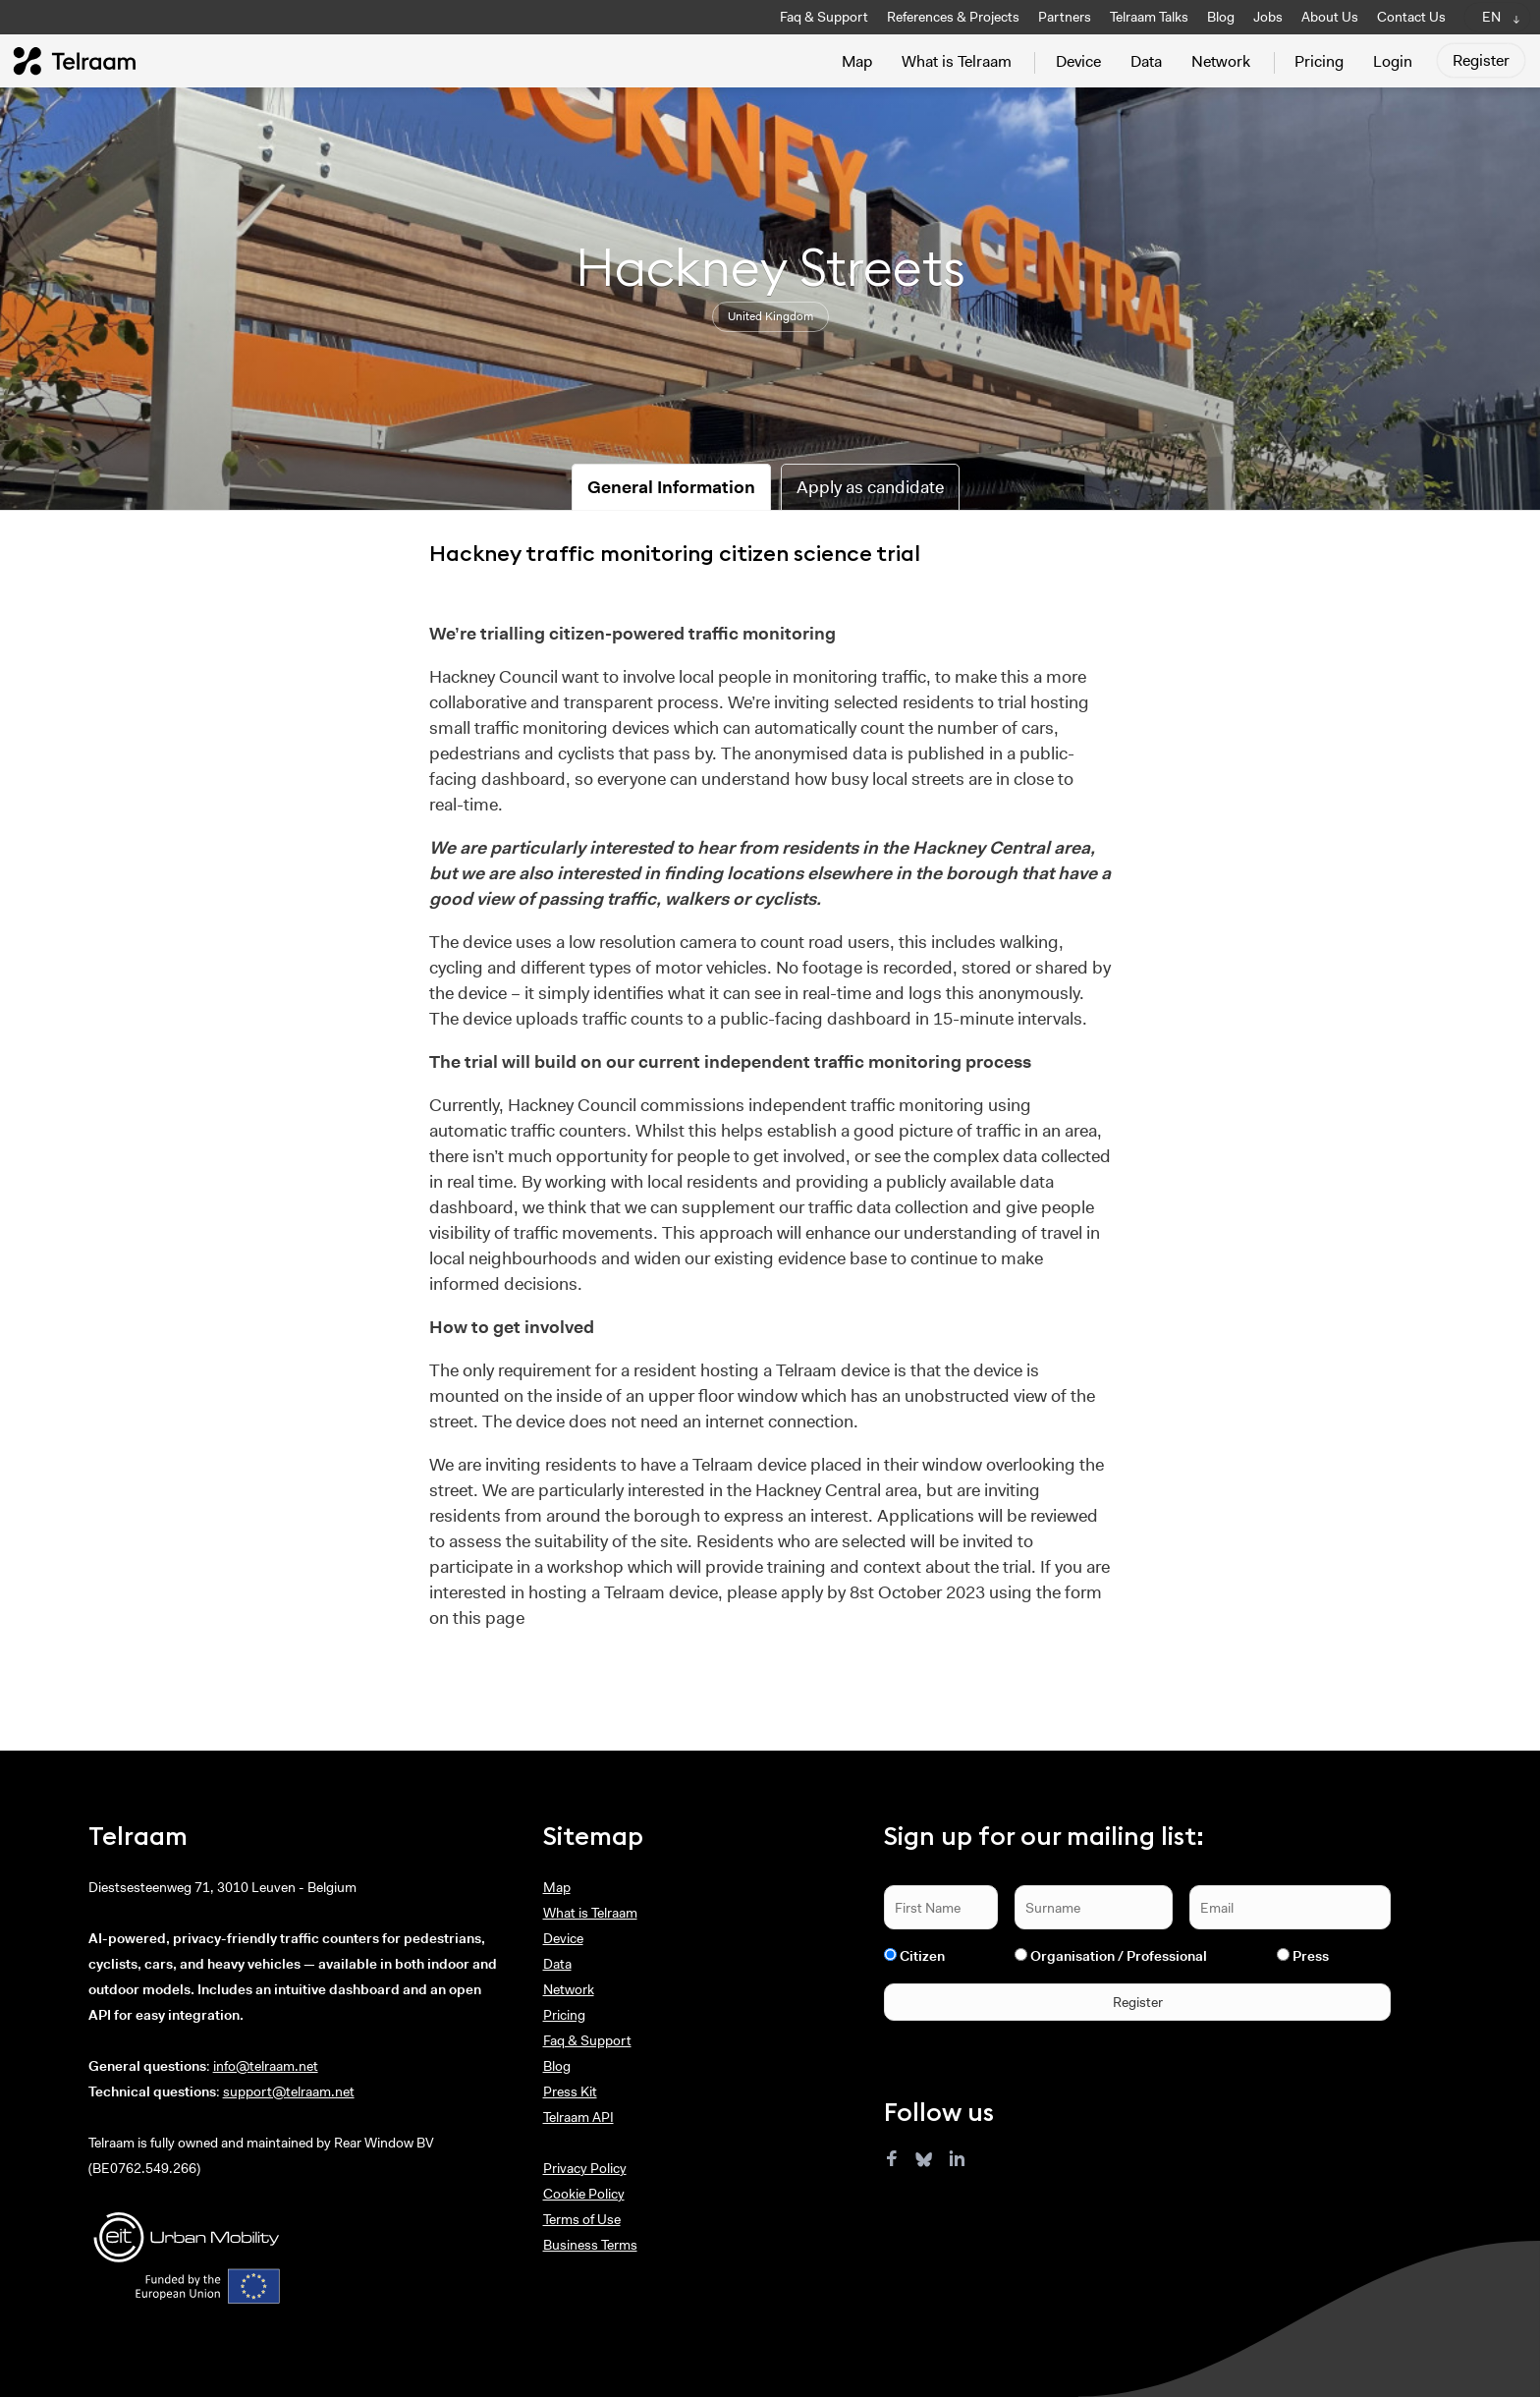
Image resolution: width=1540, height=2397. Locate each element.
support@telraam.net (289, 2091)
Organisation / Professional (1118, 1956)
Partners (1064, 17)
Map (857, 61)
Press (1310, 1956)
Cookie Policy (584, 2193)
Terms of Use (582, 2219)
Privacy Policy (585, 2168)
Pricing (1319, 61)
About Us (1329, 17)
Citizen (922, 1956)
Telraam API (578, 2117)
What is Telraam (957, 61)
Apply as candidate (870, 487)
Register (1481, 60)
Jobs (1268, 17)
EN (1491, 17)
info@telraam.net (265, 2066)
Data (1146, 61)
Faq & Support (824, 17)
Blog (1221, 17)
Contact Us (1411, 17)
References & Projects (953, 17)
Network (1220, 61)
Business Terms (590, 2245)
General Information (671, 487)
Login (1392, 61)
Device (1078, 61)
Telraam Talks (1149, 17)
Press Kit (570, 2091)
